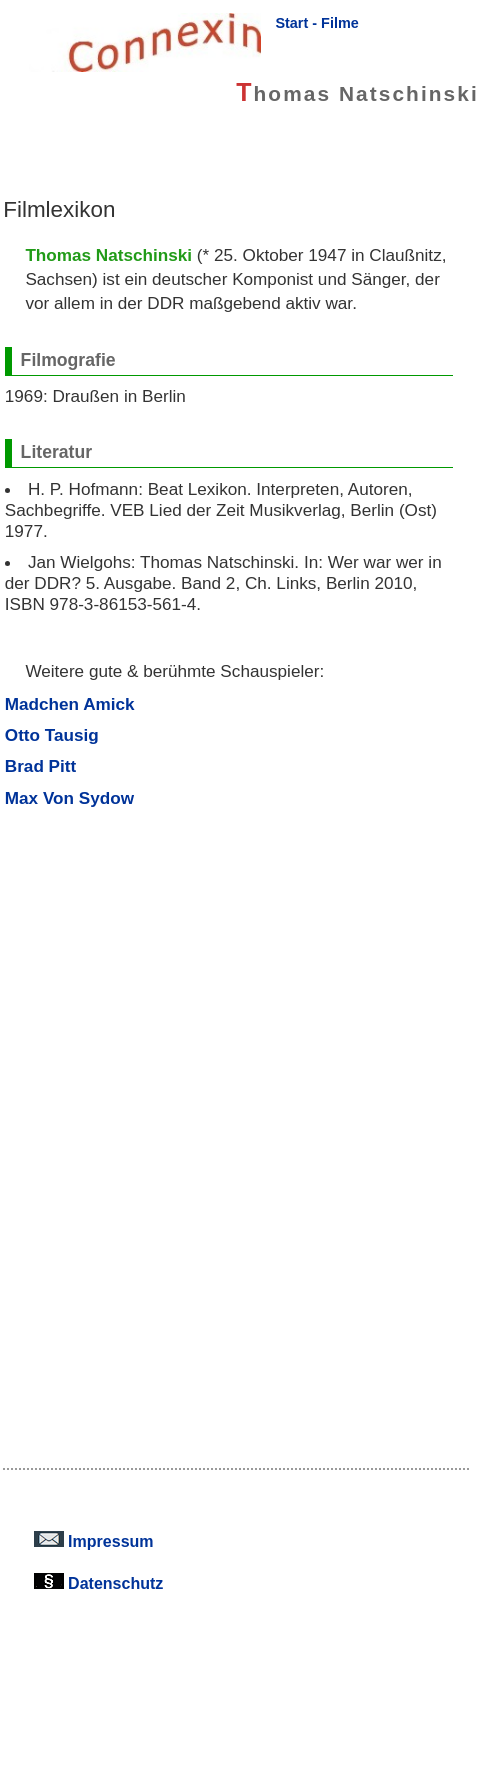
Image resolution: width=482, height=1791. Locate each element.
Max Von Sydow (69, 798)
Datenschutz (99, 1583)
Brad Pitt (40, 766)
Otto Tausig (52, 735)
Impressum (94, 1541)
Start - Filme (316, 23)
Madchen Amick (70, 704)
